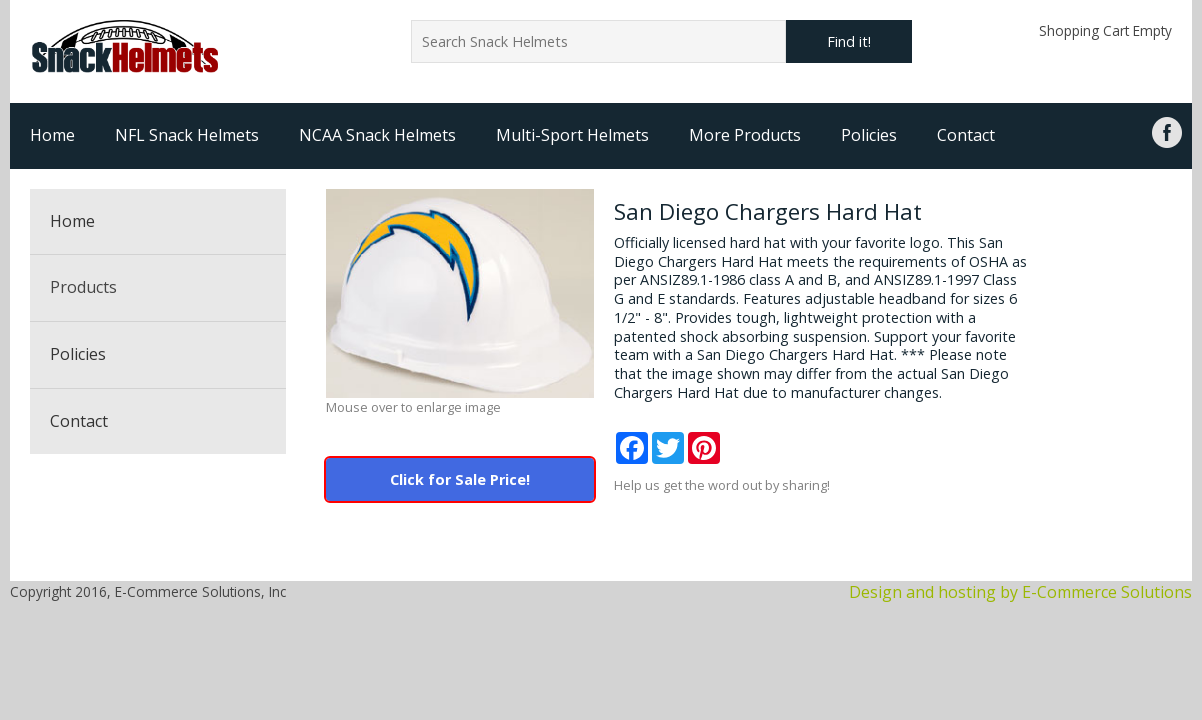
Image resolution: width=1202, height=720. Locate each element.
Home (52, 135)
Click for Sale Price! (460, 479)
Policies (869, 135)
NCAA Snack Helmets (377, 135)
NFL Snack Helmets (187, 135)
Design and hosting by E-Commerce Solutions (1020, 592)
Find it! (849, 41)
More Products (745, 135)
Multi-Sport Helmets (572, 135)
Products (83, 287)
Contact (966, 135)
